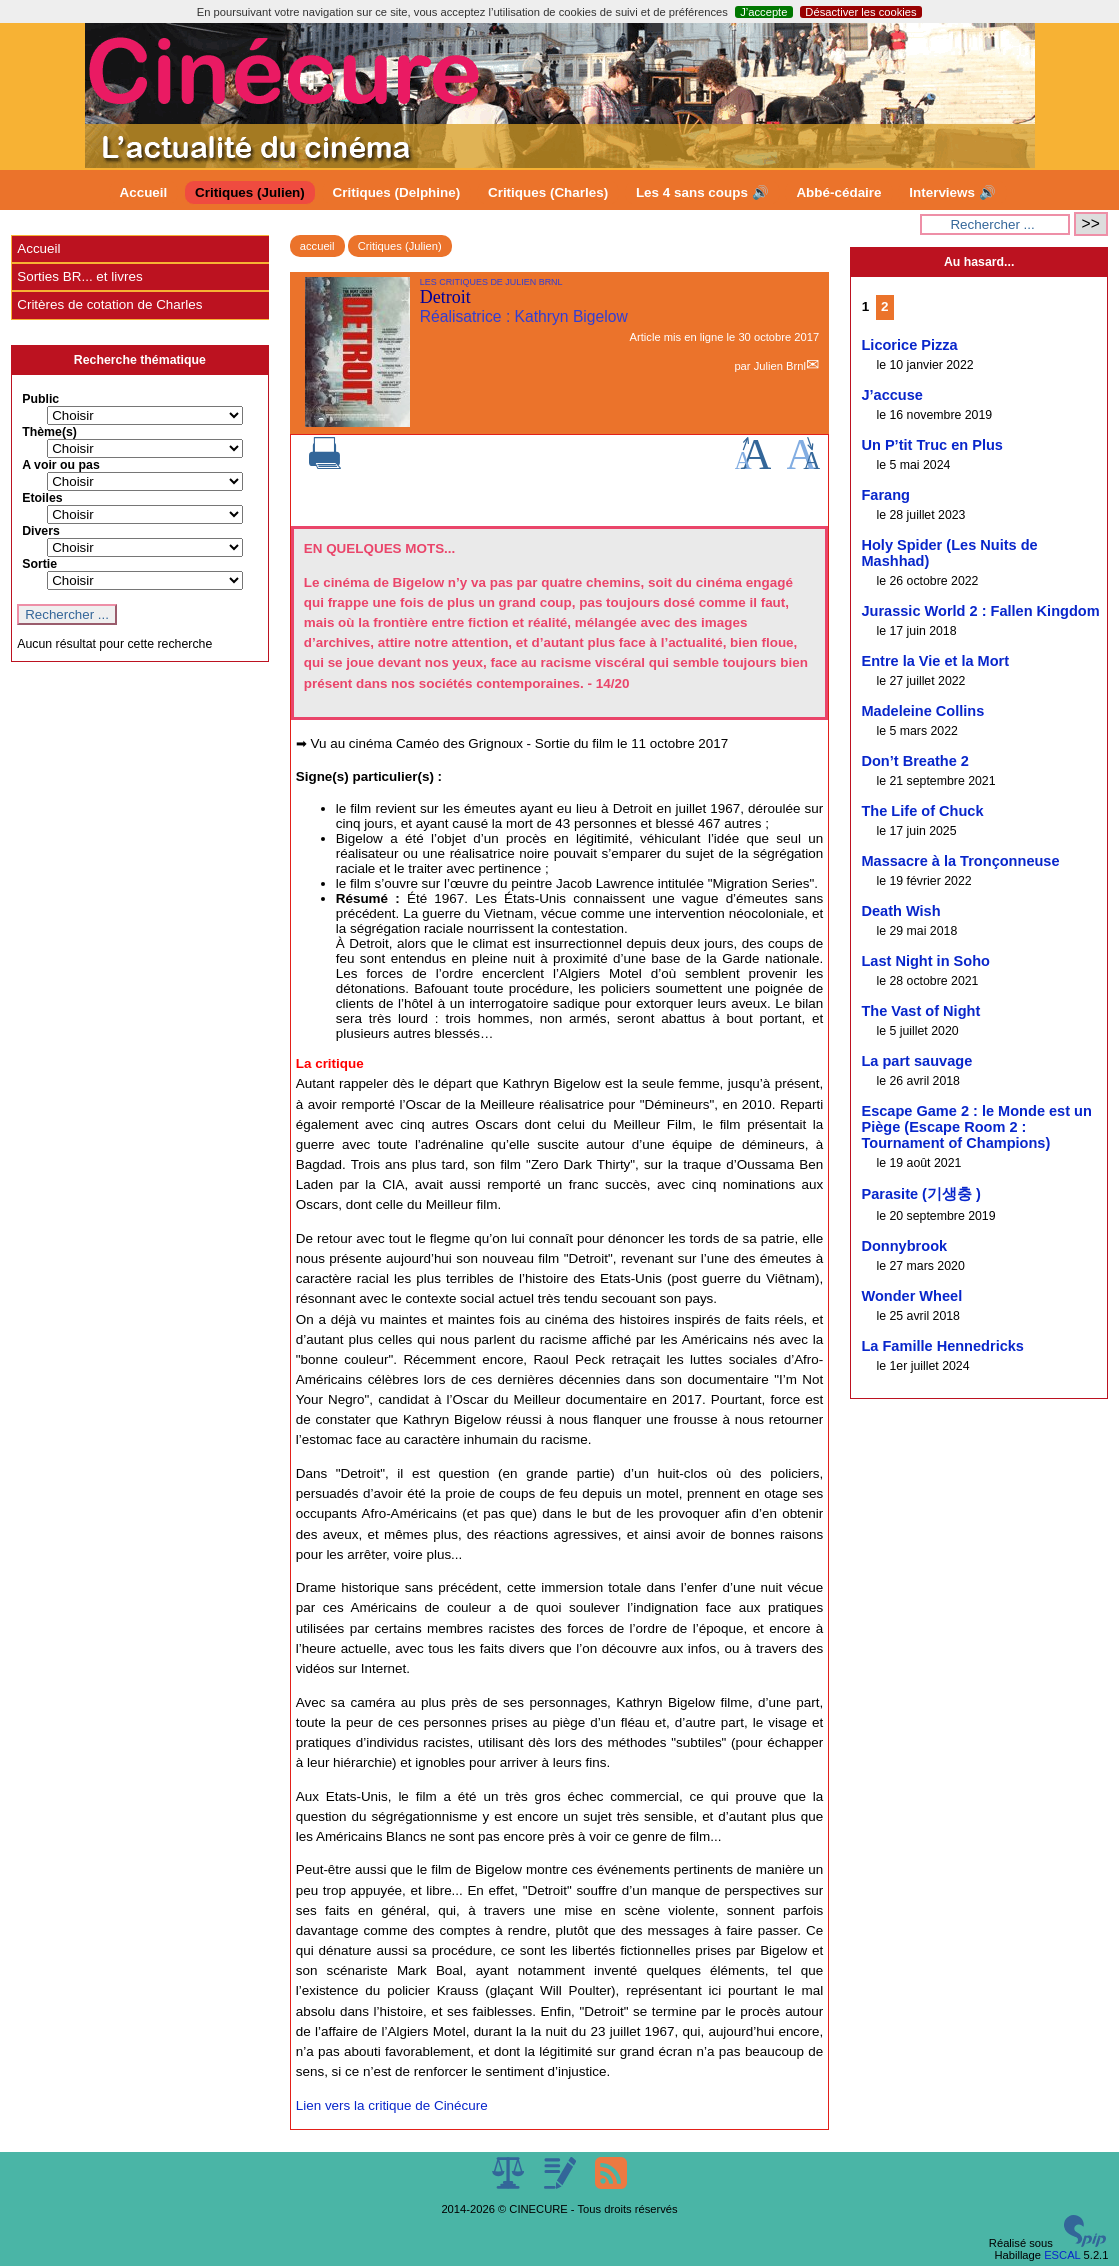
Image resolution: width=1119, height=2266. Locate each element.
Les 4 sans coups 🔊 (702, 192)
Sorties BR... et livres (79, 276)
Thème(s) (49, 432)
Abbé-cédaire (838, 192)
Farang (885, 495)
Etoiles (42, 498)
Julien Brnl (780, 366)
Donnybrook (904, 1246)
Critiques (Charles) (548, 192)
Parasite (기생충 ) (920, 1194)
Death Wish (900, 911)
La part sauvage (916, 1061)
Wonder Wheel (911, 1296)
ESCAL (1062, 2255)
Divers (41, 531)
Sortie (39, 564)
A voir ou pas (61, 465)
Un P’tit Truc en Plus (931, 445)
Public (40, 399)
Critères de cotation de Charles (109, 304)
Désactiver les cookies (860, 12)
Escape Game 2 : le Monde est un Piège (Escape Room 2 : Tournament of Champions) (976, 1127)
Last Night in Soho (925, 961)
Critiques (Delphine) (397, 192)
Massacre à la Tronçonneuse (960, 861)
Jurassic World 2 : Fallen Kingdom (980, 611)
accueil (317, 246)
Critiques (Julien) (250, 192)
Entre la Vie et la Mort (935, 661)
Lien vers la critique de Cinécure (392, 2105)
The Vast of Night (920, 1011)
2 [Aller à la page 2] (884, 306)
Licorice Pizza (909, 345)
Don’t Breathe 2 (915, 761)
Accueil (144, 192)
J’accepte (763, 12)
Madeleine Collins (922, 711)
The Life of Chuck (922, 811)
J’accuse (891, 395)
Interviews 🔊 (952, 192)
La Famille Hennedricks (942, 1346)
